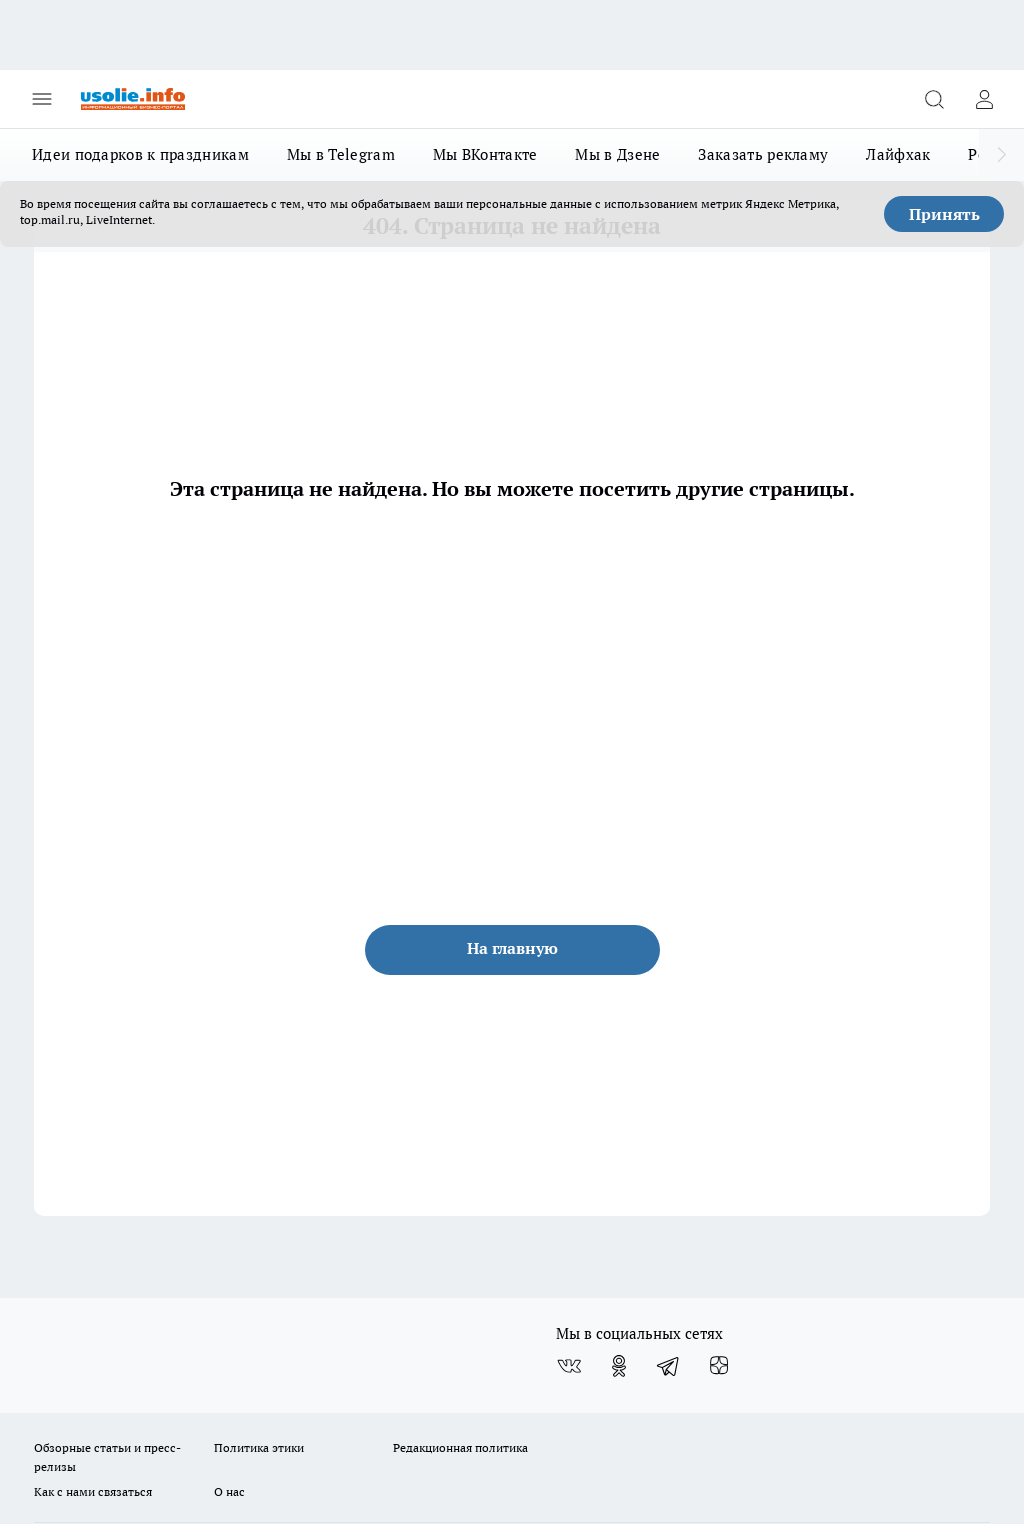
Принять (944, 214)
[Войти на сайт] (984, 99)
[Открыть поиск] (934, 99)
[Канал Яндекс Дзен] (719, 1366)
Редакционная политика (460, 1447)
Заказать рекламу (763, 154)
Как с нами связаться (93, 1491)
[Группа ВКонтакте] (569, 1366)
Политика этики (259, 1447)
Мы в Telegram (341, 154)
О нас (229, 1491)
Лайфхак (898, 154)
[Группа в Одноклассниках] (619, 1366)
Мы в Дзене (617, 154)
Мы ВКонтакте (485, 154)
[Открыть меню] (42, 99)
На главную (512, 948)
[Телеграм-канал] (669, 1366)
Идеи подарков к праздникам (140, 154)
